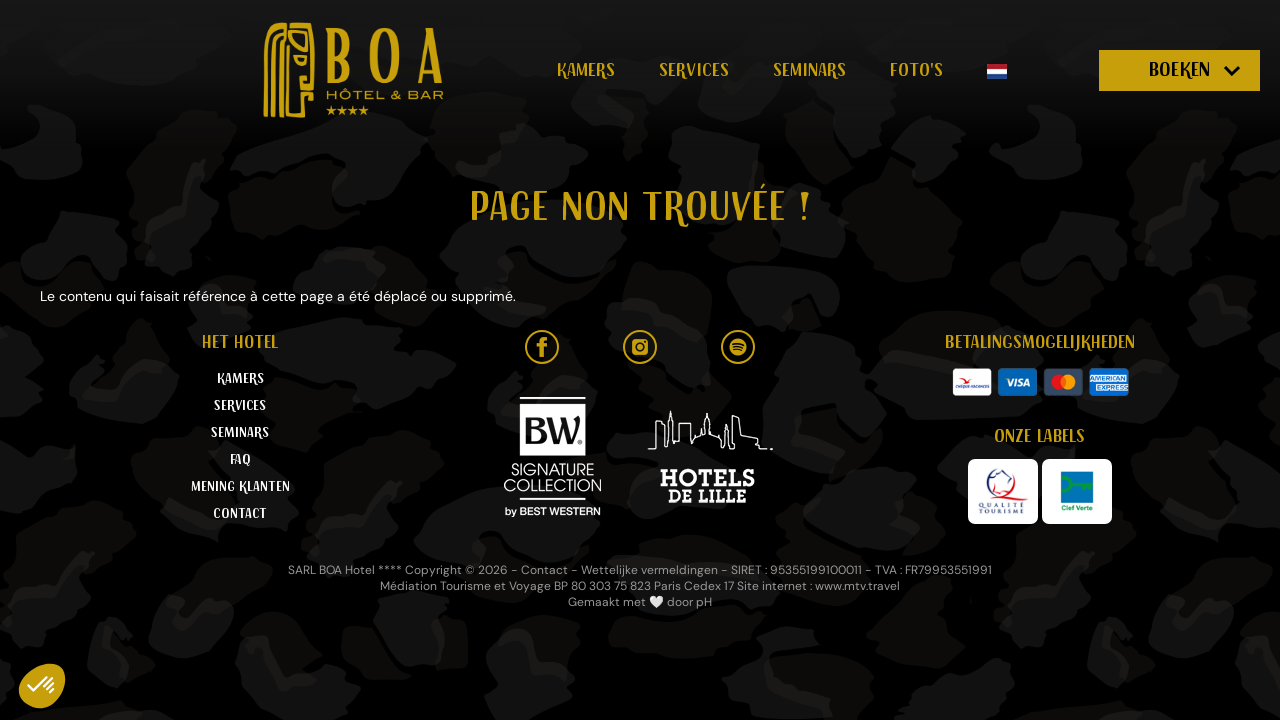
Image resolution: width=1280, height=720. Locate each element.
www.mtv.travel (857, 586)
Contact (240, 514)
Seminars (809, 70)
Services (694, 70)
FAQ (240, 460)
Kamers (586, 70)
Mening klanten (240, 487)
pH (704, 602)
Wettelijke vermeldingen (649, 570)
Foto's (916, 70)
